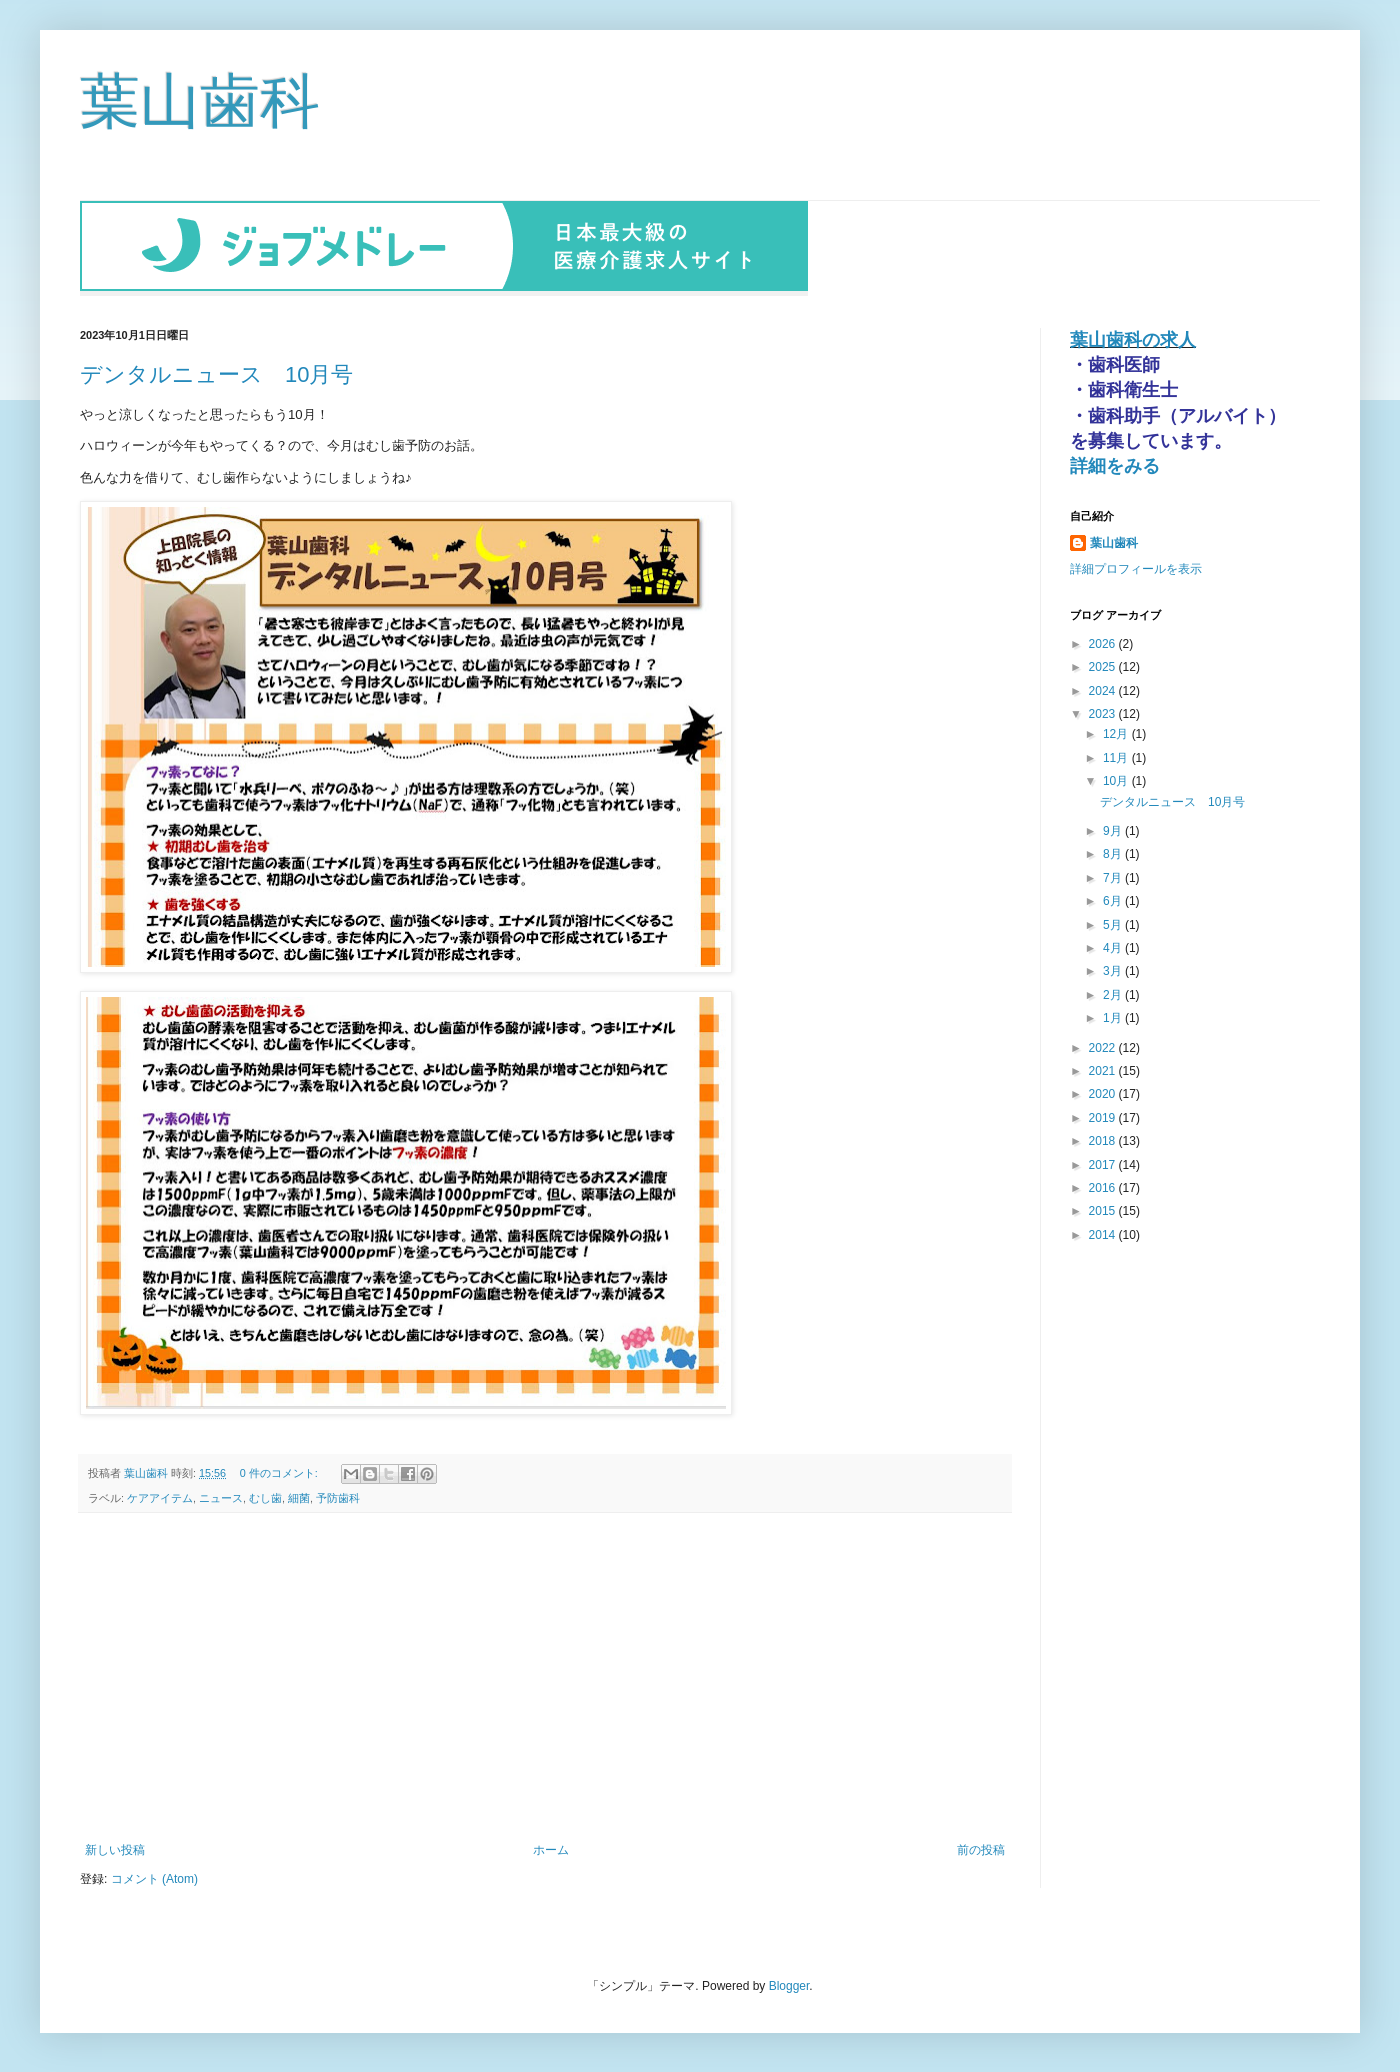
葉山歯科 (200, 101)
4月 (1114, 946)
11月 (1117, 756)
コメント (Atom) (154, 1877)
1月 (1114, 1016)
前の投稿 (981, 1848)
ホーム (551, 1848)
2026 (1104, 642)
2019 (1104, 1116)
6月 (1114, 899)
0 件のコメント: (280, 1471)
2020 (1104, 1092)
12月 (1117, 732)
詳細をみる (1115, 464)
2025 (1104, 665)
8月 (1114, 852)
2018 (1104, 1139)
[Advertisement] (545, 1676)
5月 (1114, 923)
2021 (1104, 1069)
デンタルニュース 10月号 (216, 372)
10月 (1117, 779)
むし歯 (265, 1496)
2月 (1114, 993)
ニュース (221, 1496)
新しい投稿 (115, 1848)
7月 (1114, 876)
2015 (1104, 1209)
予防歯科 (338, 1496)
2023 (1104, 712)
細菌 (299, 1496)
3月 (1114, 969)
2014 (1104, 1233)
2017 (1104, 1163)
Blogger (789, 1984)
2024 (1104, 689)
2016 (1104, 1186)
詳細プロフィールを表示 (1136, 567)
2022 (1104, 1046)
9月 (1114, 829)
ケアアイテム (160, 1496)
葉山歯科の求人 (1133, 338)
